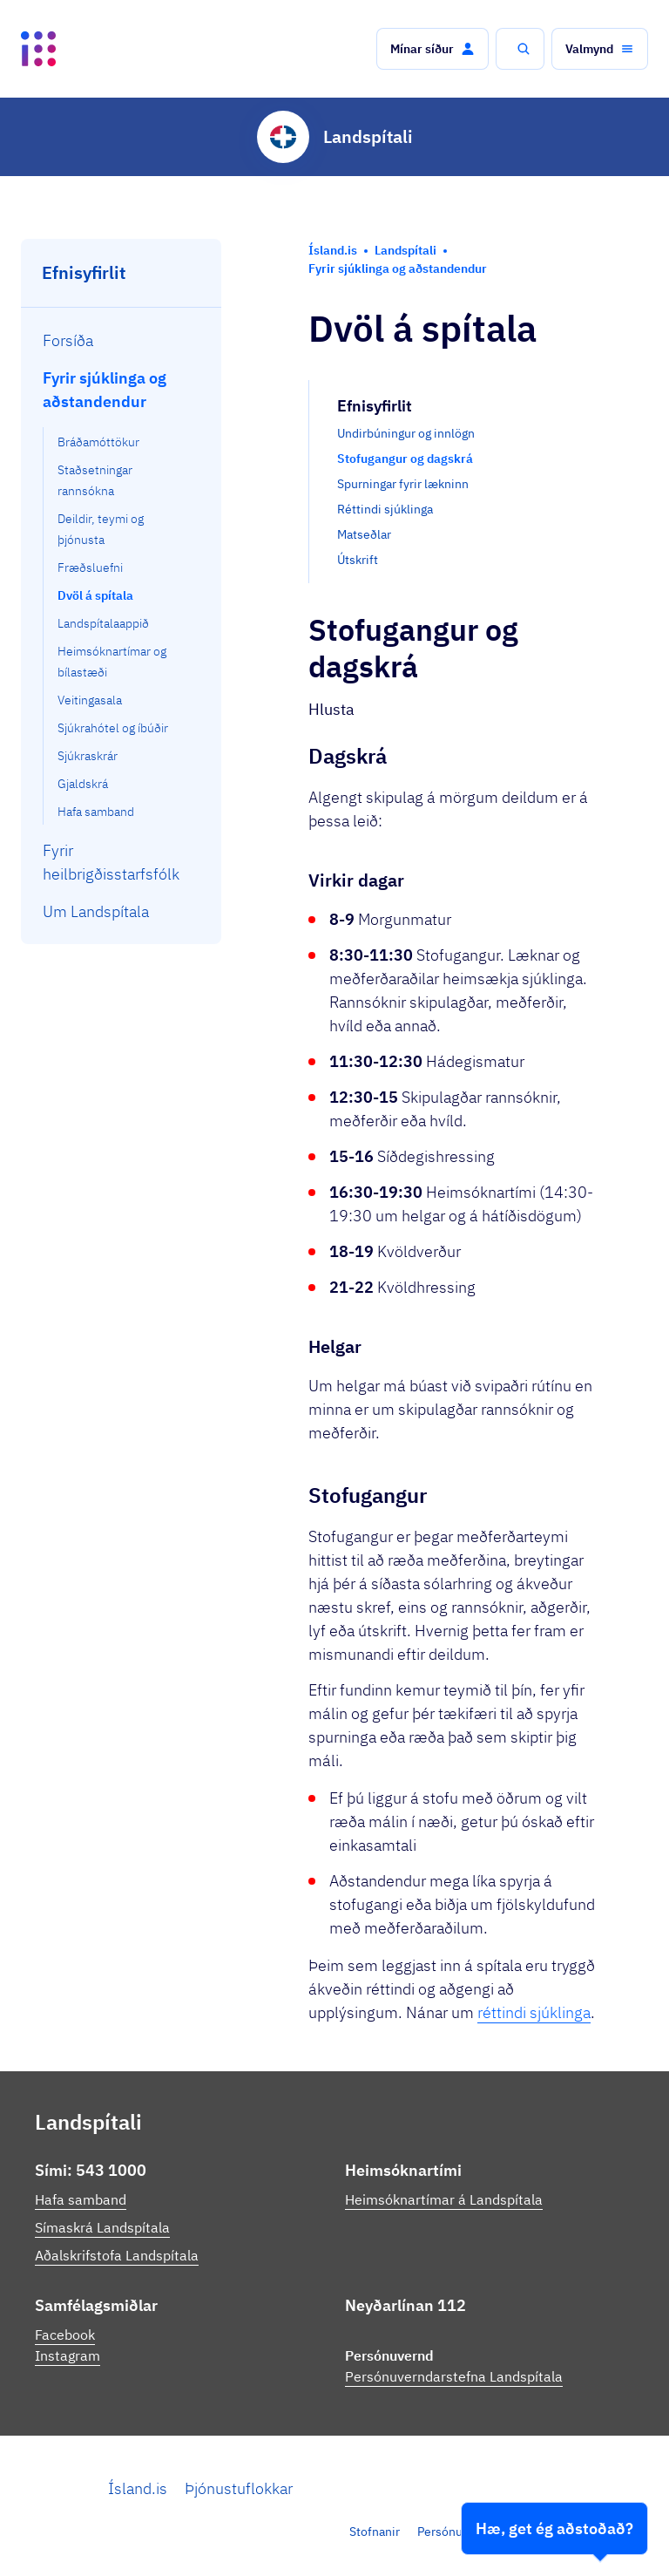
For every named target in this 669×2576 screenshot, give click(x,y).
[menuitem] (121, 340)
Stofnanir (374, 2531)
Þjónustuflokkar (239, 2488)
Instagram (67, 2355)
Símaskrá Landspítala (102, 2227)
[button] (432, 49)
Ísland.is (137, 2488)
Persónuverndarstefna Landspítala (454, 2376)
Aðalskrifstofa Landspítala (117, 2255)
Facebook (65, 2334)
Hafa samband (80, 2199)
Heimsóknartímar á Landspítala (444, 2199)
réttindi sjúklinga (534, 2012)
